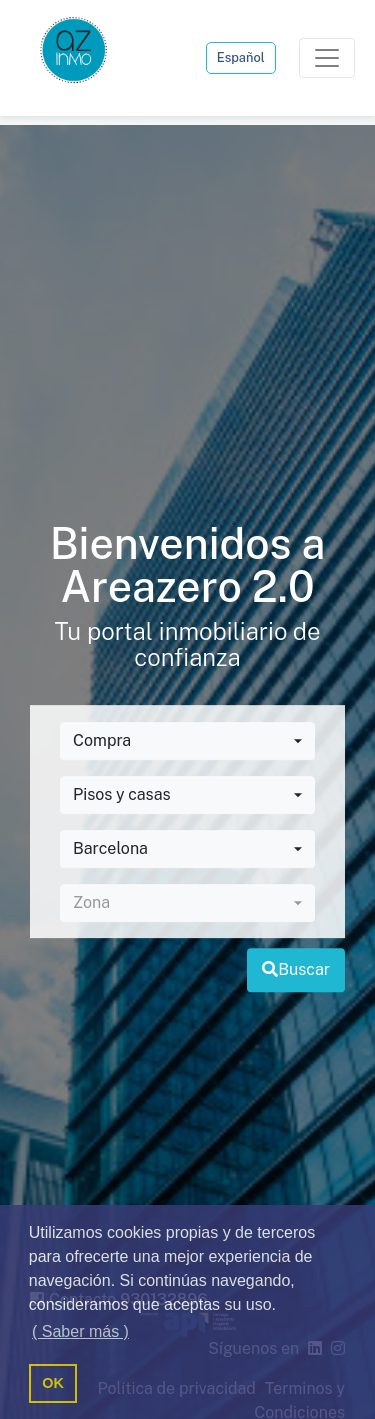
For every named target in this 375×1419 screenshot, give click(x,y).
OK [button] (53, 1383)
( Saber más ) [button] (80, 1331)
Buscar (296, 970)
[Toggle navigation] (327, 58)
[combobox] (187, 742)
